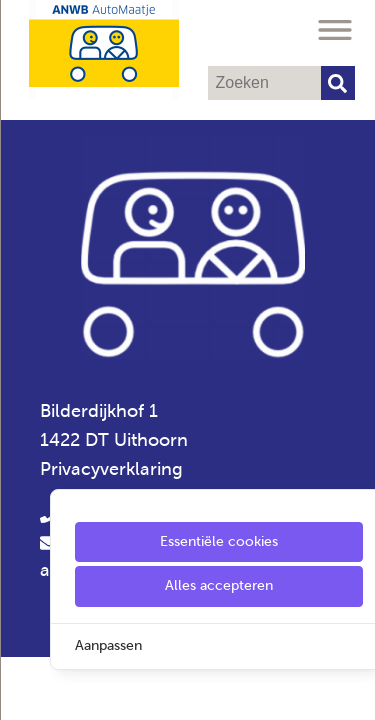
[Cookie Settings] (23, 690)
